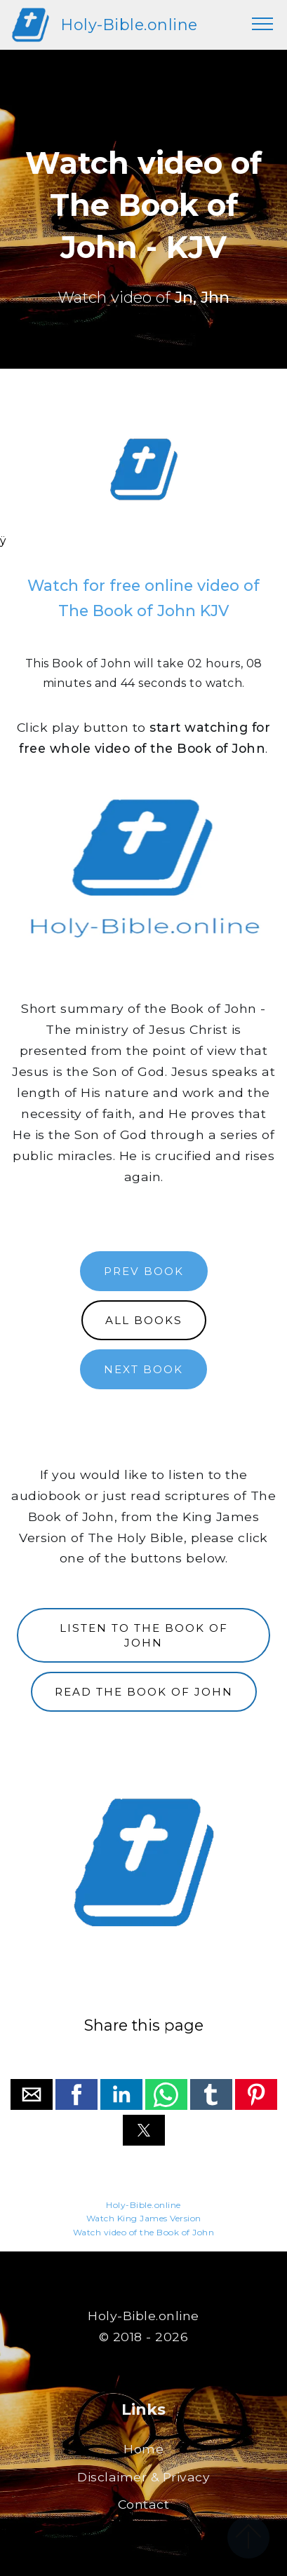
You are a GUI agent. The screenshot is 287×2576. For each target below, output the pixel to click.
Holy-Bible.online (129, 24)
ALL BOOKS (143, 1320)
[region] (143, 470)
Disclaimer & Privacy (143, 2476)
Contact (144, 2504)
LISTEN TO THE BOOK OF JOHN (144, 1635)
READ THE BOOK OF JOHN (144, 1691)
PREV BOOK (144, 1271)
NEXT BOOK (143, 1369)
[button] (32, 2094)
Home (143, 2448)
